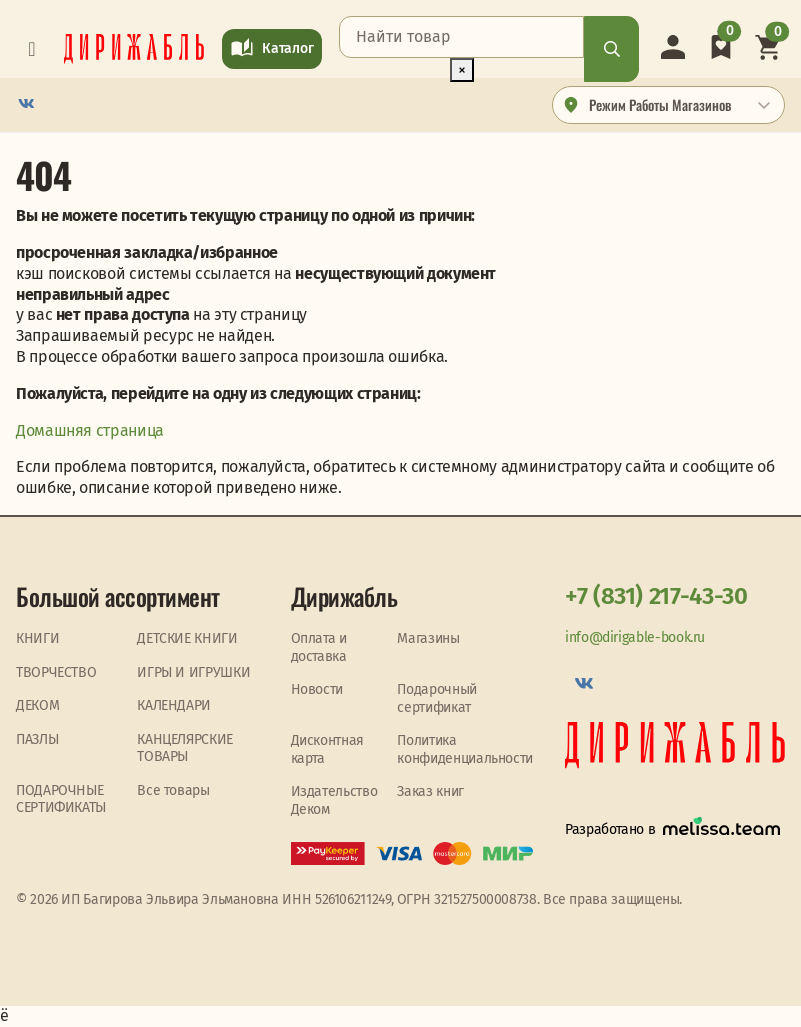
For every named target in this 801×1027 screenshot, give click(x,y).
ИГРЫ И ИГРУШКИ (193, 672)
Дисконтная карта (327, 749)
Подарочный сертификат (436, 698)
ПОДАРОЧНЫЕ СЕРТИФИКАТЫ (61, 799)
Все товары (173, 790)
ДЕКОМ (37, 705)
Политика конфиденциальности (465, 749)
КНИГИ (37, 638)
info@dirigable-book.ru (635, 637)
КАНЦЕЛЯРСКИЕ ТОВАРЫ (185, 748)
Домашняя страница (90, 430)
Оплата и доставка (319, 647)
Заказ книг (430, 791)
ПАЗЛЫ (37, 739)
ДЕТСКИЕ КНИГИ (187, 638)
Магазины (428, 638)
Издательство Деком (334, 800)
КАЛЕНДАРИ (174, 705)
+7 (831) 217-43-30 (656, 596)
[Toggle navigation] (32, 49)
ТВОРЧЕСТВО (56, 672)
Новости (317, 689)
